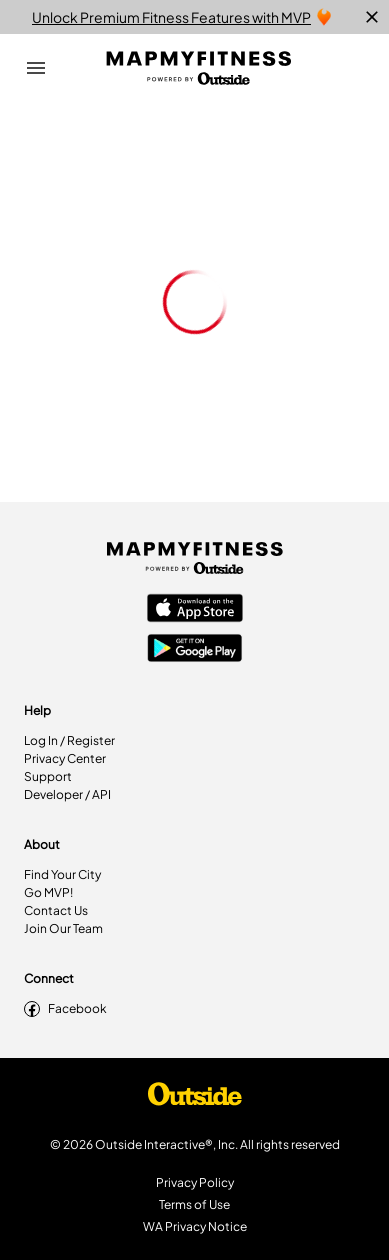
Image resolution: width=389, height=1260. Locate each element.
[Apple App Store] (195, 610)
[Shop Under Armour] (195, 1099)
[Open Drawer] (36, 68)
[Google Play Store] (195, 650)
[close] (372, 17)
